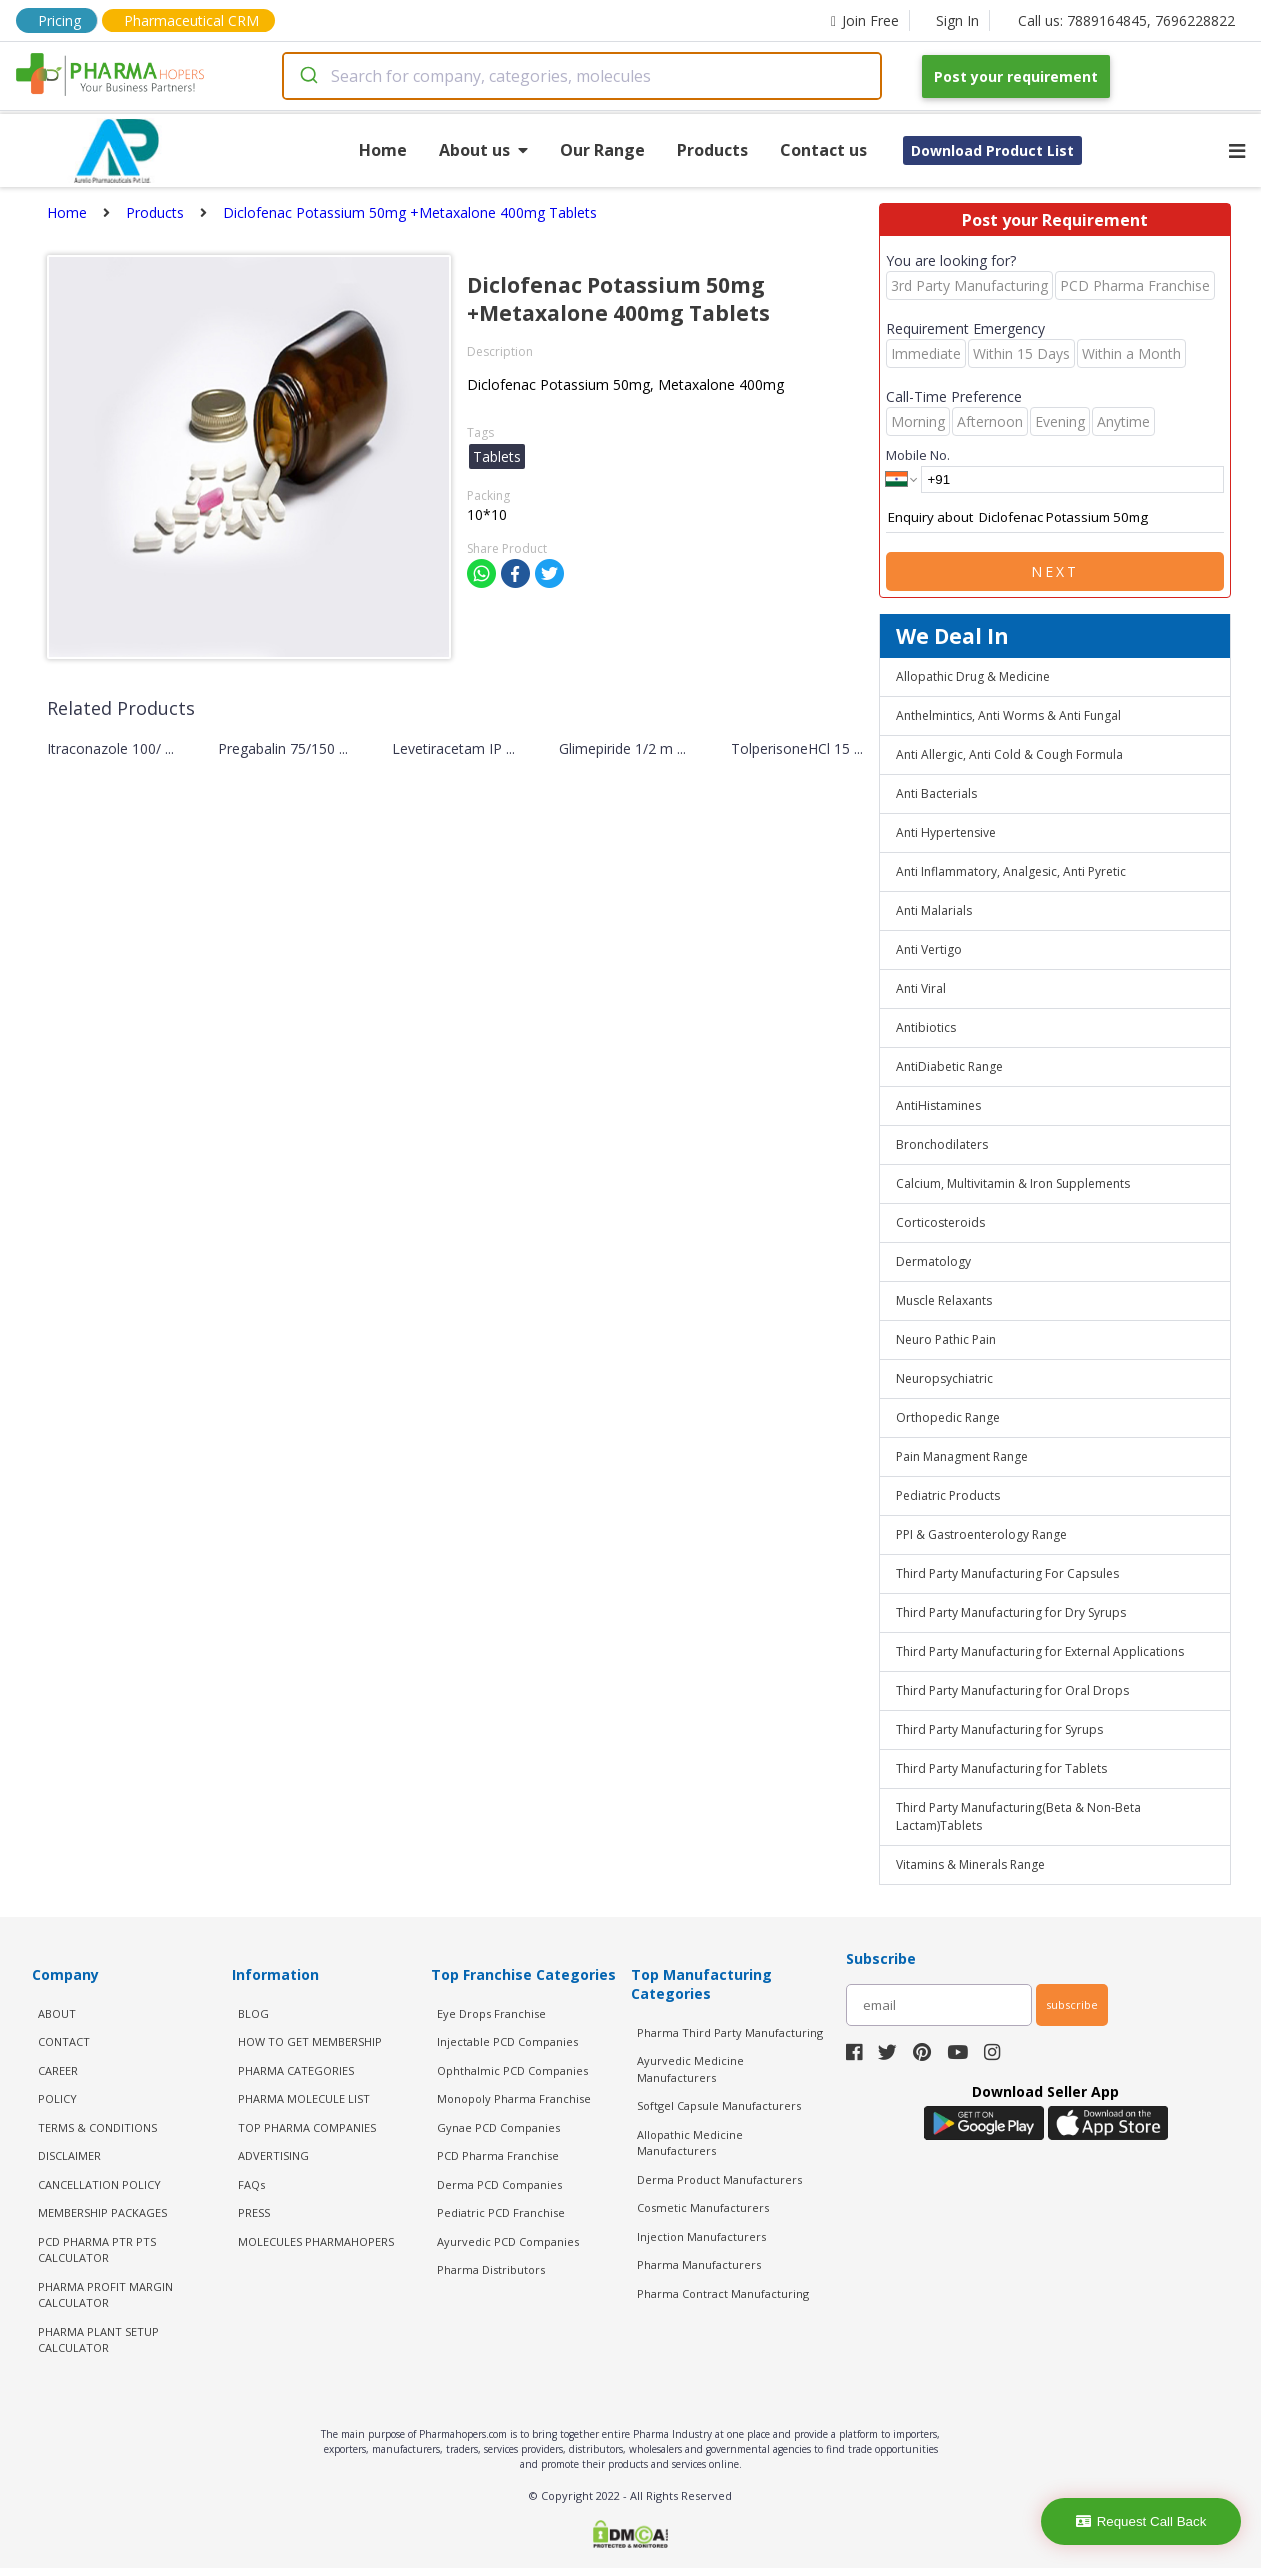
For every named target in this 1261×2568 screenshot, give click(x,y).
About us (483, 150)
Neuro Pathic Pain (946, 1339)
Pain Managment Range (962, 1456)
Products (712, 150)
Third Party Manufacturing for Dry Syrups (1011, 1612)
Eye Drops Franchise (491, 2013)
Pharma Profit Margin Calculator (105, 2295)
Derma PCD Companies (499, 2184)
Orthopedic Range (948, 1417)
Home (383, 150)
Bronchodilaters (942, 1144)
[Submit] (307, 76)
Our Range (602, 150)
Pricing (59, 20)
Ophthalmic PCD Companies (512, 2070)
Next (1055, 571)
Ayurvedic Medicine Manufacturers (690, 2069)
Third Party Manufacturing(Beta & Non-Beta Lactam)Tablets (1018, 1816)
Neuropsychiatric (944, 1378)
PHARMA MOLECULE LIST (304, 2098)
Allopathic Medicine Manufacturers (690, 2143)
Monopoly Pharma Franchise (514, 2098)
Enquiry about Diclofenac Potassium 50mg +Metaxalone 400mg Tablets (1055, 518)
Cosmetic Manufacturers (703, 2207)
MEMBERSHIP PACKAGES (102, 2212)
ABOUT (57, 2013)
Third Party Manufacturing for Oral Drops (1012, 1690)
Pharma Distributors (491, 2269)
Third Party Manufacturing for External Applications (1040, 1651)
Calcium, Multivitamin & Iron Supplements (1013, 1183)
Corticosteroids (940, 1222)
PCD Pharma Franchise (498, 2155)
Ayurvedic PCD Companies (508, 2241)
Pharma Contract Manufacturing (723, 2293)
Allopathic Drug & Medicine (973, 676)
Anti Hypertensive (946, 832)
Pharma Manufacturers (699, 2264)
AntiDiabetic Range (949, 1066)
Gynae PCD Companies (498, 2127)
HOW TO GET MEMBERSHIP (310, 2041)
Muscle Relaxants (944, 1300)
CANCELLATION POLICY (99, 2184)
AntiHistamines (938, 1105)
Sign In (957, 20)
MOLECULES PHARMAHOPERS (316, 2241)
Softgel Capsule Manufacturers (719, 2105)
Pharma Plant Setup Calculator (98, 2340)
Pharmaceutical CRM (191, 20)
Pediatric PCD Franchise (501, 2212)
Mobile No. (918, 455)
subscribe (1072, 2004)
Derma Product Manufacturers (719, 2179)
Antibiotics (926, 1027)
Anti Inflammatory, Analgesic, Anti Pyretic (1011, 871)
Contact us (823, 150)
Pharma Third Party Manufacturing (730, 2032)
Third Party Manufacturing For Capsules (1007, 1573)
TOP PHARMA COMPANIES (307, 2127)
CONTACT (64, 2041)
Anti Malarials (934, 910)
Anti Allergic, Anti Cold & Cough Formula (1009, 754)
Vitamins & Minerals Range (970, 1864)
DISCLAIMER (69, 2155)
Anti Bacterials (936, 793)
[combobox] (582, 76)
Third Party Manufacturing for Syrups (999, 1729)
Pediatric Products (948, 1495)
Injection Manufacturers (701, 2236)
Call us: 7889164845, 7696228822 (1126, 20)
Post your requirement (1016, 76)
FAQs (251, 2184)
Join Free (865, 20)
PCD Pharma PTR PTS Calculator (97, 2250)
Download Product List (992, 150)
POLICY (57, 2098)
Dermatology (933, 1261)
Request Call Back (1141, 2521)
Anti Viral (921, 988)
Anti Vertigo (929, 949)
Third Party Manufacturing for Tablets (1001, 1768)
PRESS (254, 2212)
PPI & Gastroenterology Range (981, 1534)
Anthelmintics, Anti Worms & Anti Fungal (1008, 715)
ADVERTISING (273, 2155)
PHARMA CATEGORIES (296, 2070)
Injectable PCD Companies (507, 2041)
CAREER (58, 2070)
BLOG (253, 2013)
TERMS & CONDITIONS (97, 2127)
